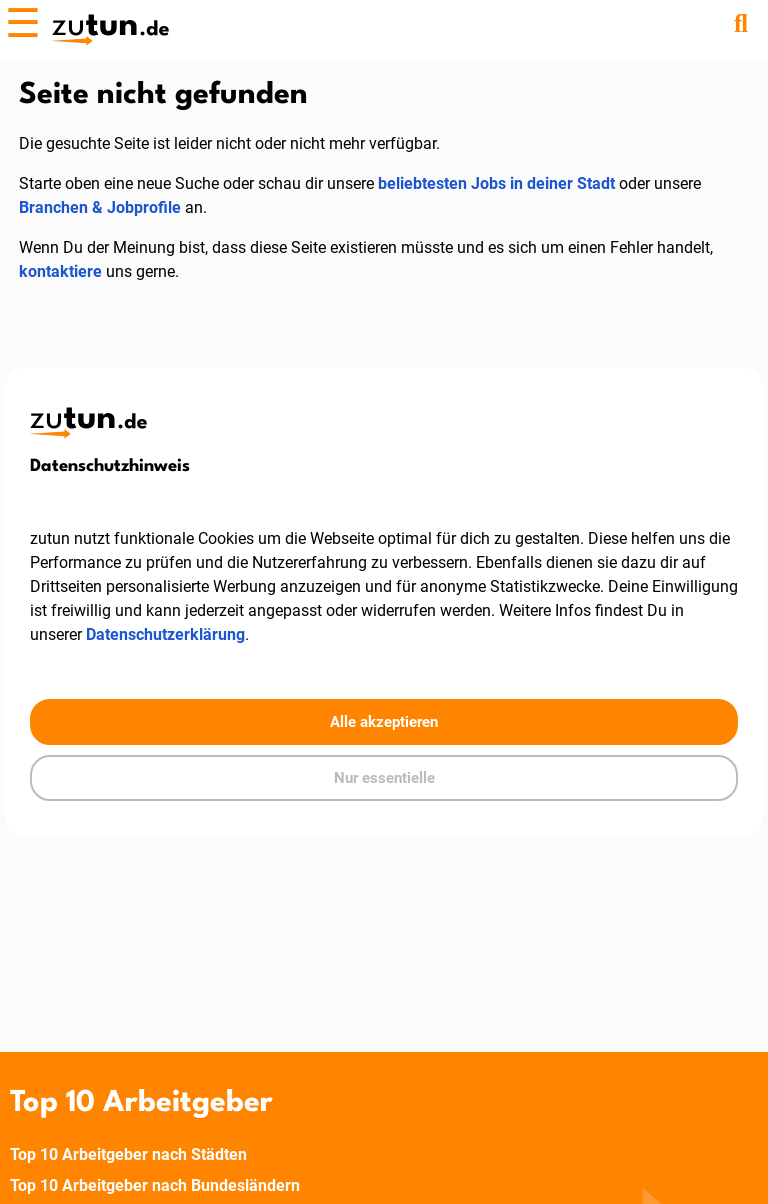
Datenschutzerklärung (165, 634)
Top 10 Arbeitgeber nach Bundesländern (155, 1185)
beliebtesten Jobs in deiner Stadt (496, 183)
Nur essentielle (384, 778)
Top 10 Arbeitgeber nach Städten (128, 1154)
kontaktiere (60, 271)
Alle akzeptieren (384, 722)
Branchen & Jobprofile (100, 207)
